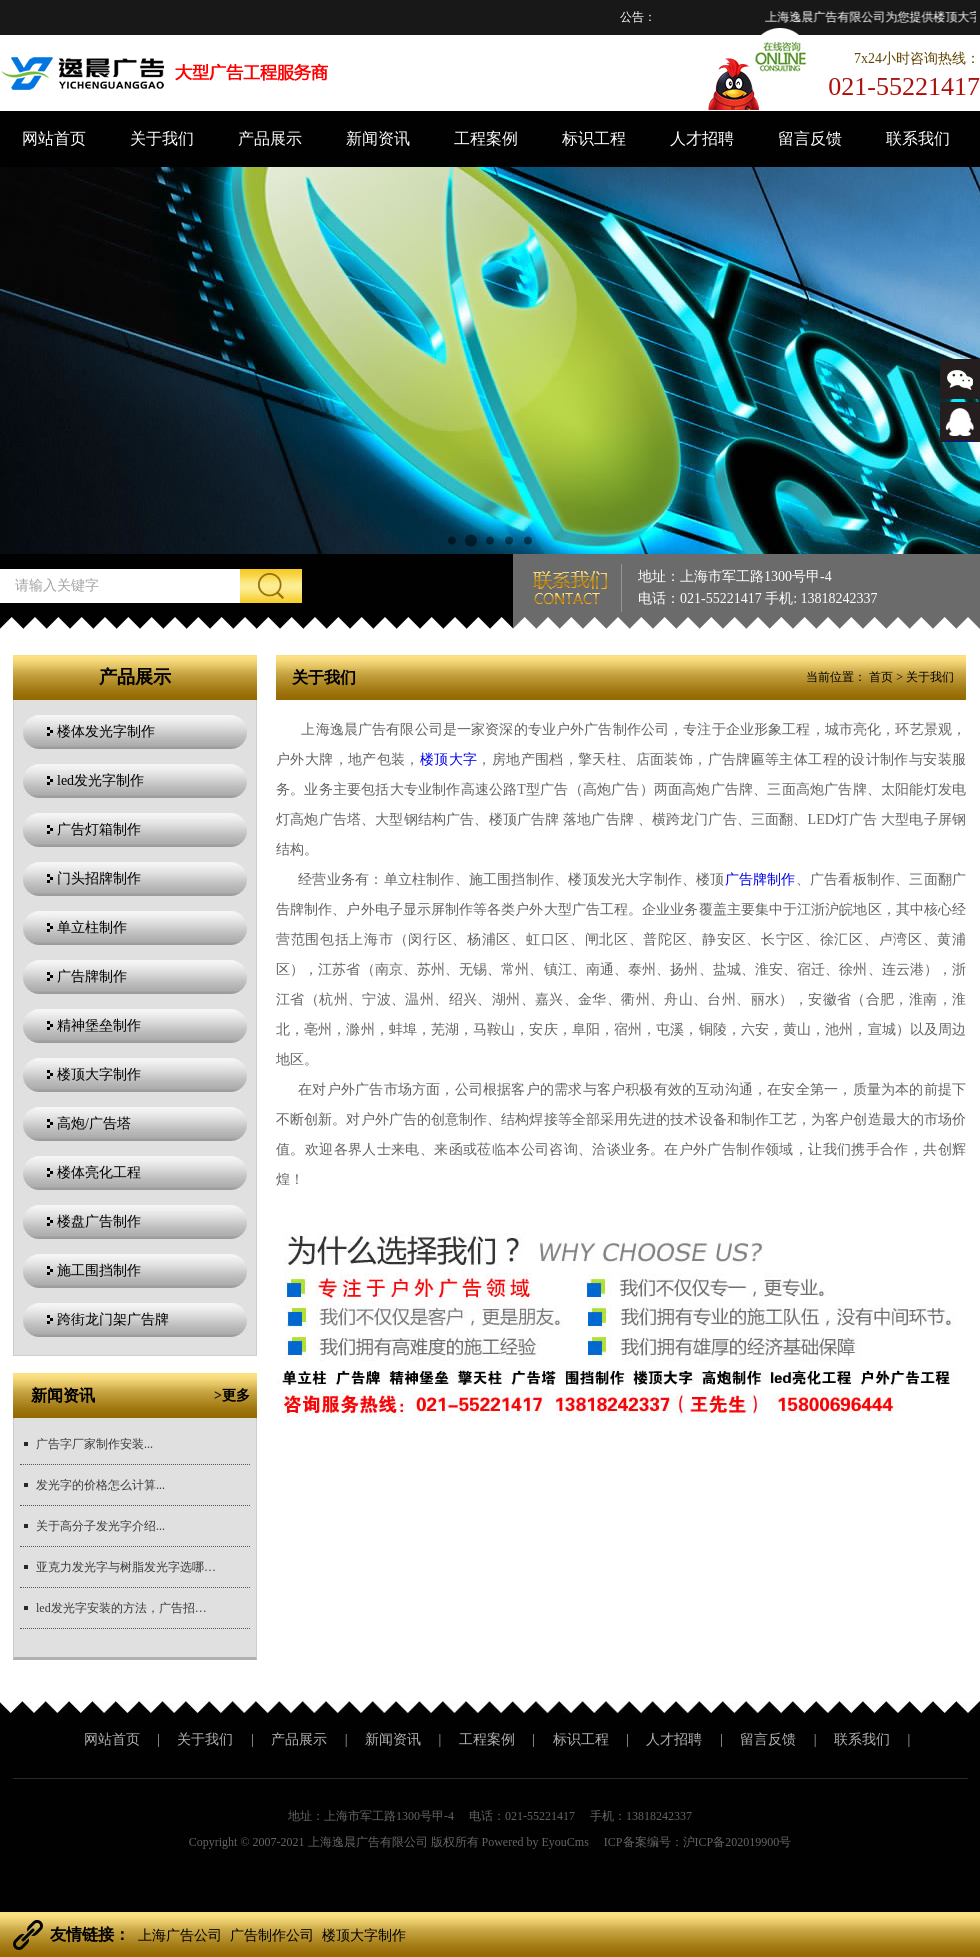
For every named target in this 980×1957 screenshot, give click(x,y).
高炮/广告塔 (94, 1123)
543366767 (960, 436)
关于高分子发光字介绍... (100, 1526)
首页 (881, 677)
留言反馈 (810, 138)
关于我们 (162, 138)
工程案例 (486, 138)
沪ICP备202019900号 (737, 1842)
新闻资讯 (378, 138)
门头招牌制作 (99, 878)
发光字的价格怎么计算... (100, 1485)
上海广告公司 (180, 1935)
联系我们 (918, 138)
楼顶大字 (449, 759)
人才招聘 (702, 138)
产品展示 (270, 138)
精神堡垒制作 (99, 1025)
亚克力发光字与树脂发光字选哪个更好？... (126, 1567)
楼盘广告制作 (99, 1221)
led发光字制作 (100, 780)
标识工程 (594, 138)
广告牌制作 (92, 976)
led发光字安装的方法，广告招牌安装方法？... (126, 1608)
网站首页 (54, 138)
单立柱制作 (92, 927)
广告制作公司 (272, 1935)
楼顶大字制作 (99, 1074)
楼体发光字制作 (106, 731)
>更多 (232, 1395)
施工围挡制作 (99, 1270)
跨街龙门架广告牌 (113, 1319)
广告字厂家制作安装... (94, 1444)
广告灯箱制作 (99, 829)
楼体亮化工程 (99, 1172)
